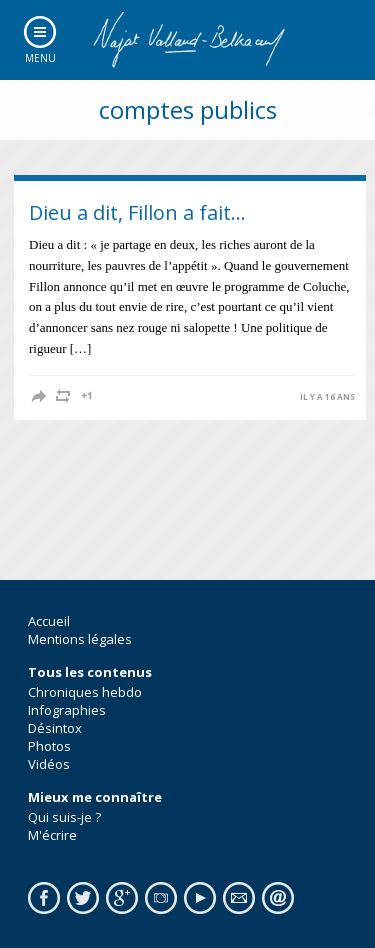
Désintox (55, 728)
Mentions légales (80, 639)
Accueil (49, 621)
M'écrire (52, 835)
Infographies (67, 710)
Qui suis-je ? (64, 817)
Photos (49, 746)
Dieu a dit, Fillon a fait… (137, 212)
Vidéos (49, 764)
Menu (40, 58)
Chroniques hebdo (85, 692)
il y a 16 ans (327, 397)
